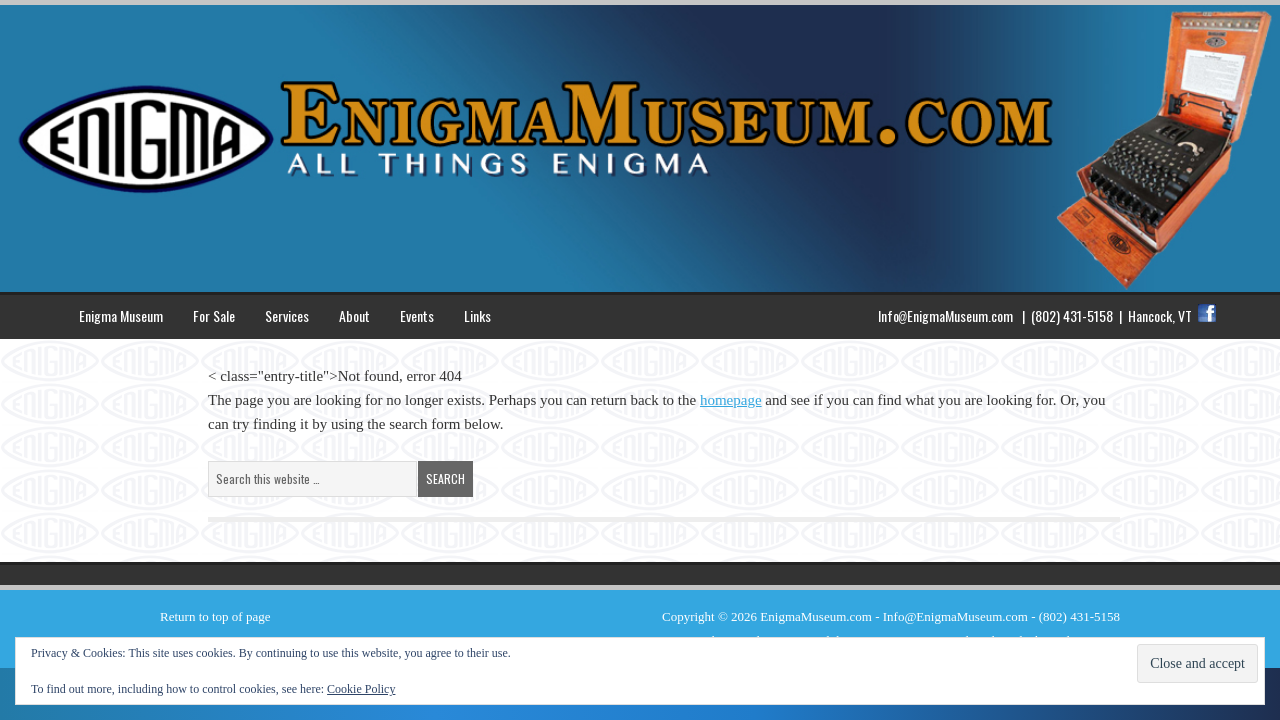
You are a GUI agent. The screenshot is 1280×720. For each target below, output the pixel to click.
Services (287, 315)
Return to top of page (215, 616)
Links (477, 315)
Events (417, 315)
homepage (731, 400)
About (354, 315)
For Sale (214, 315)
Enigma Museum (121, 315)
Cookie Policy (361, 689)
